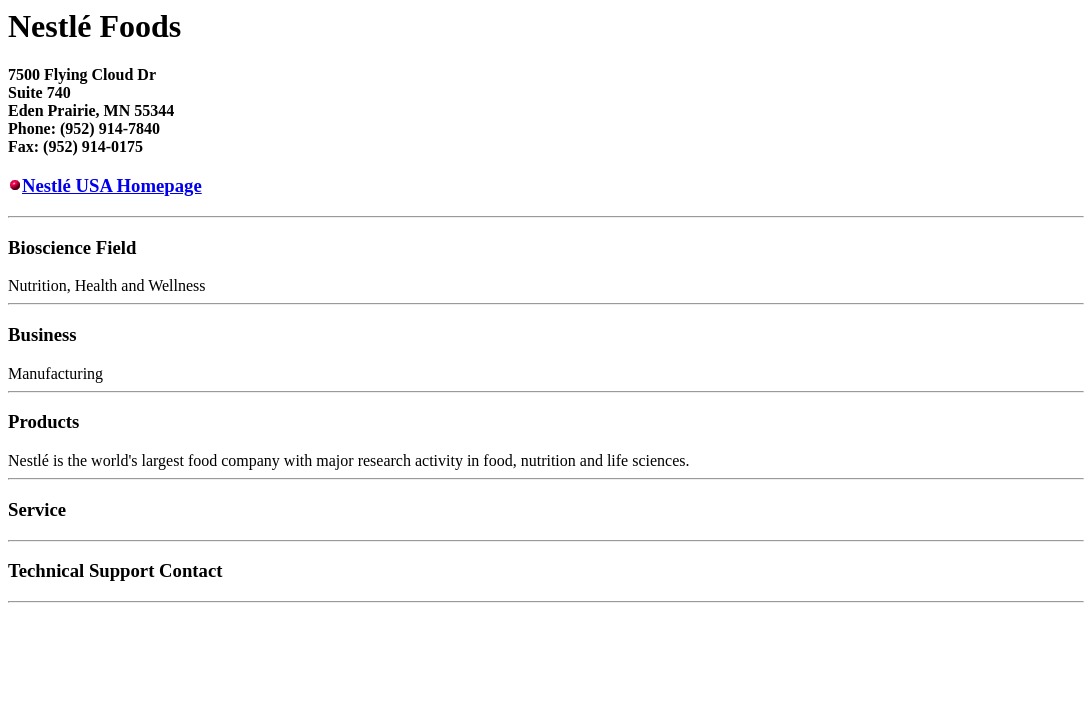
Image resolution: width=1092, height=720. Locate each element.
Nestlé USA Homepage (112, 185)
